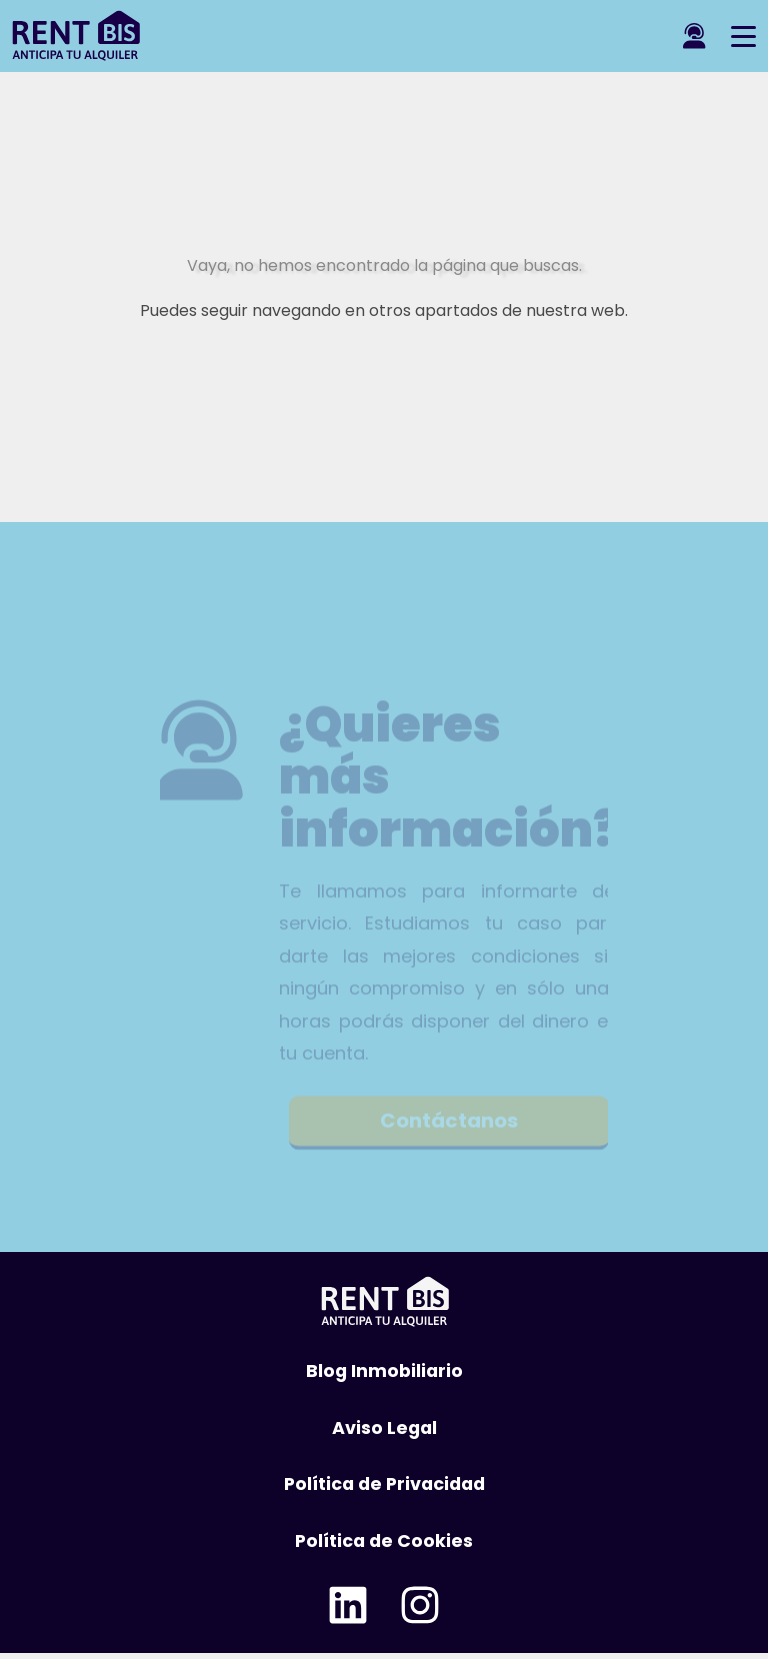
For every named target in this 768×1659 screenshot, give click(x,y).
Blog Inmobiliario (384, 1371)
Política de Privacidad (384, 1484)
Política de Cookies (384, 1541)
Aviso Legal (384, 1428)
